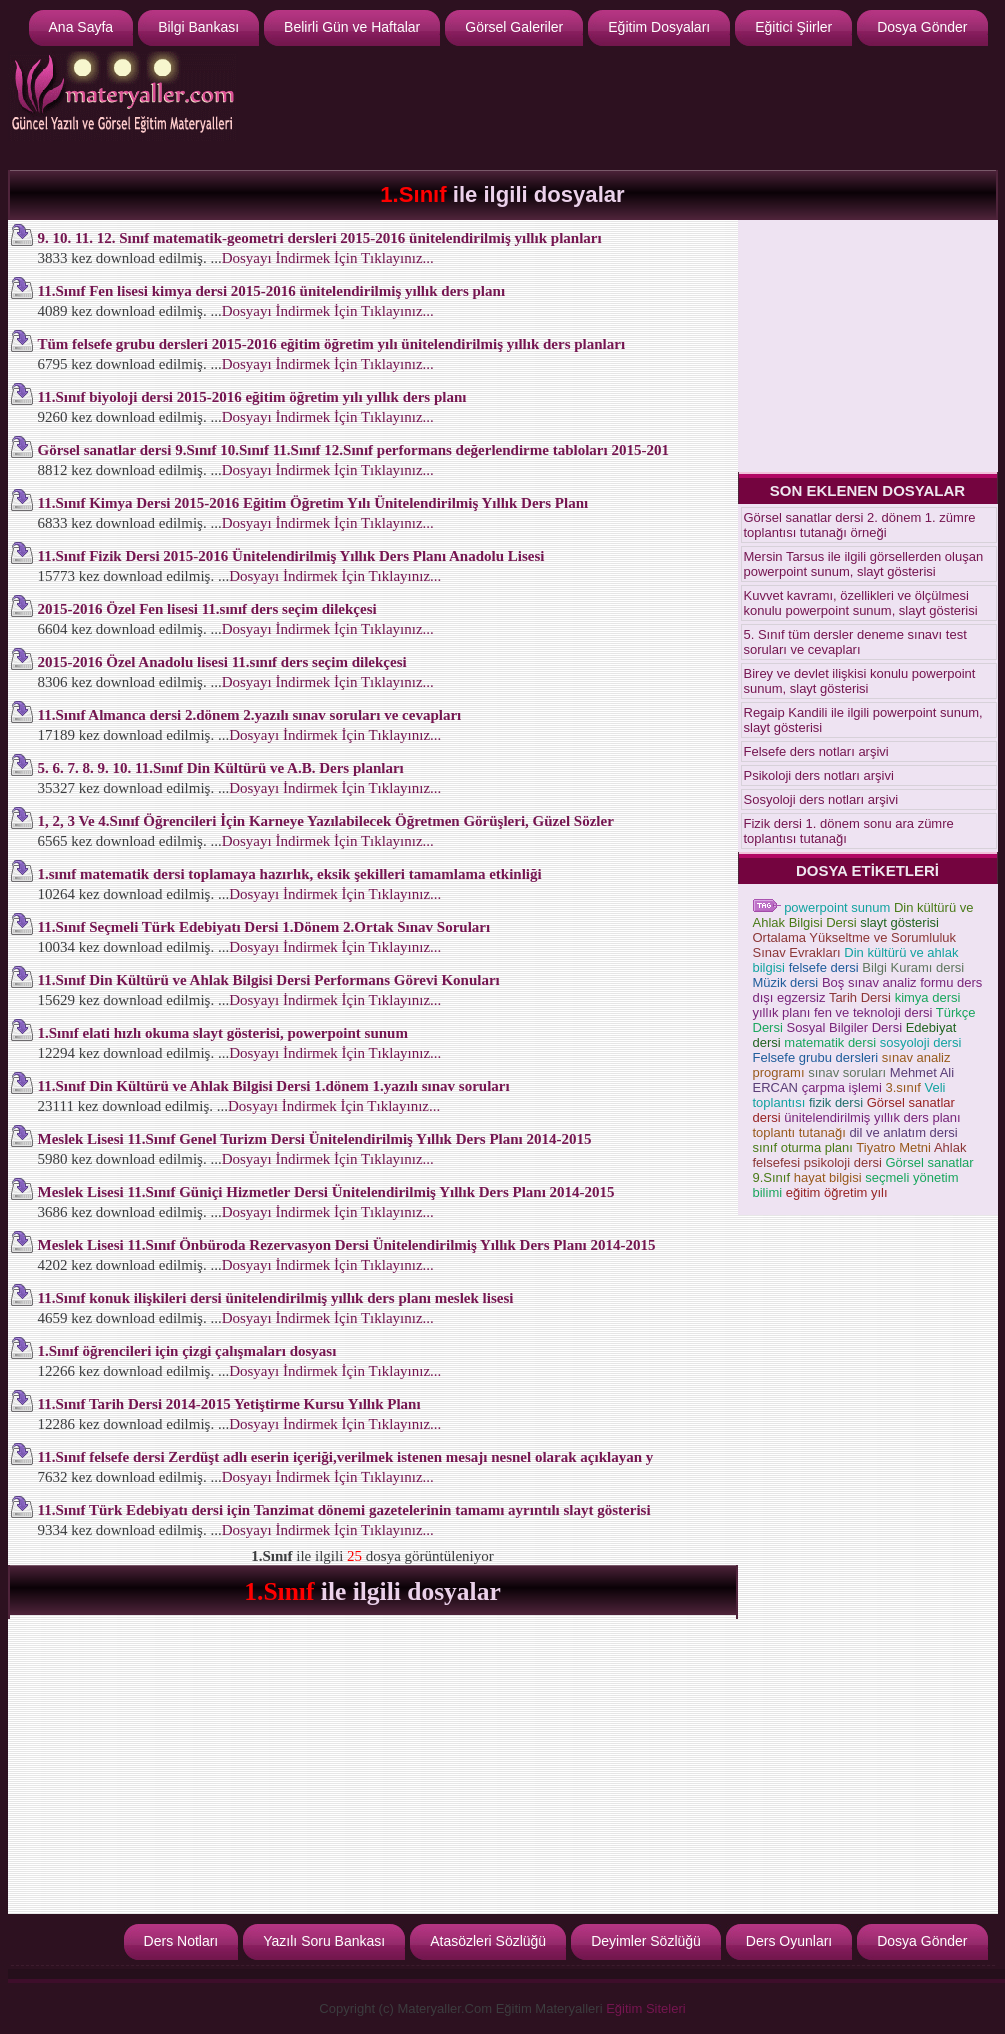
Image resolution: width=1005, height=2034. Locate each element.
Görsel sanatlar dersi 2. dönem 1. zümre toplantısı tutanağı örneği (860, 525)
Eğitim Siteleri (645, 2008)
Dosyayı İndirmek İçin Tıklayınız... (328, 258)
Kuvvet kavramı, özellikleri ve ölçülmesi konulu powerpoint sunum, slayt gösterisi (861, 603)
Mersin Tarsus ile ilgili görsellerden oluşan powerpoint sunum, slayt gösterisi (864, 564)
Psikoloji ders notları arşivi (819, 775)
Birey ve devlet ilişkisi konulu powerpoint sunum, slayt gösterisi (860, 681)
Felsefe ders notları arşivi (816, 751)
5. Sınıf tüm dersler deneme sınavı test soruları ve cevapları (855, 642)
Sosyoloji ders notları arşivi (821, 799)
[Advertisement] (629, 106)
